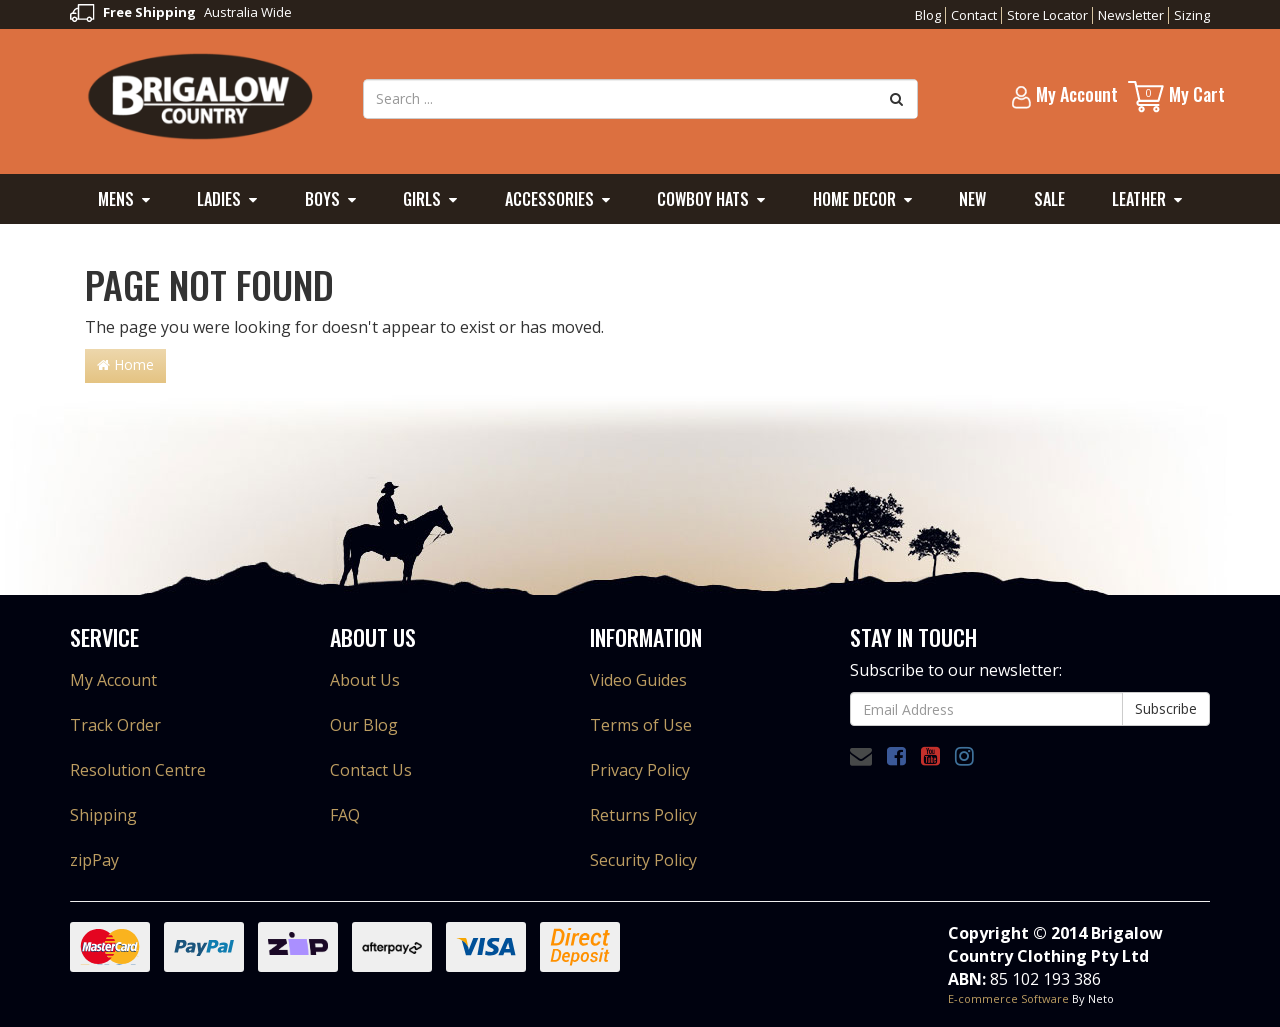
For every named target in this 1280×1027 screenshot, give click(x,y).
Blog (928, 15)
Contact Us (371, 770)
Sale (1049, 199)
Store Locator (1047, 15)
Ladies (219, 199)
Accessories (549, 199)
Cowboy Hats (703, 199)
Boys (322, 199)
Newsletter (1131, 15)
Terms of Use (641, 725)
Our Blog (364, 725)
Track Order (115, 725)
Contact (974, 15)
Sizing (1192, 15)
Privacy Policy (640, 770)
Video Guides (638, 680)
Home (125, 364)
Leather (1139, 199)
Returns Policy (643, 815)
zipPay (94, 860)
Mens (116, 199)
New (972, 199)
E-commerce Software (1008, 998)
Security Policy (643, 860)
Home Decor (854, 199)
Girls (422, 199)
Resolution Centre (138, 770)
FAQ (345, 815)
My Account (113, 680)
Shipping (103, 815)
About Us (365, 680)
